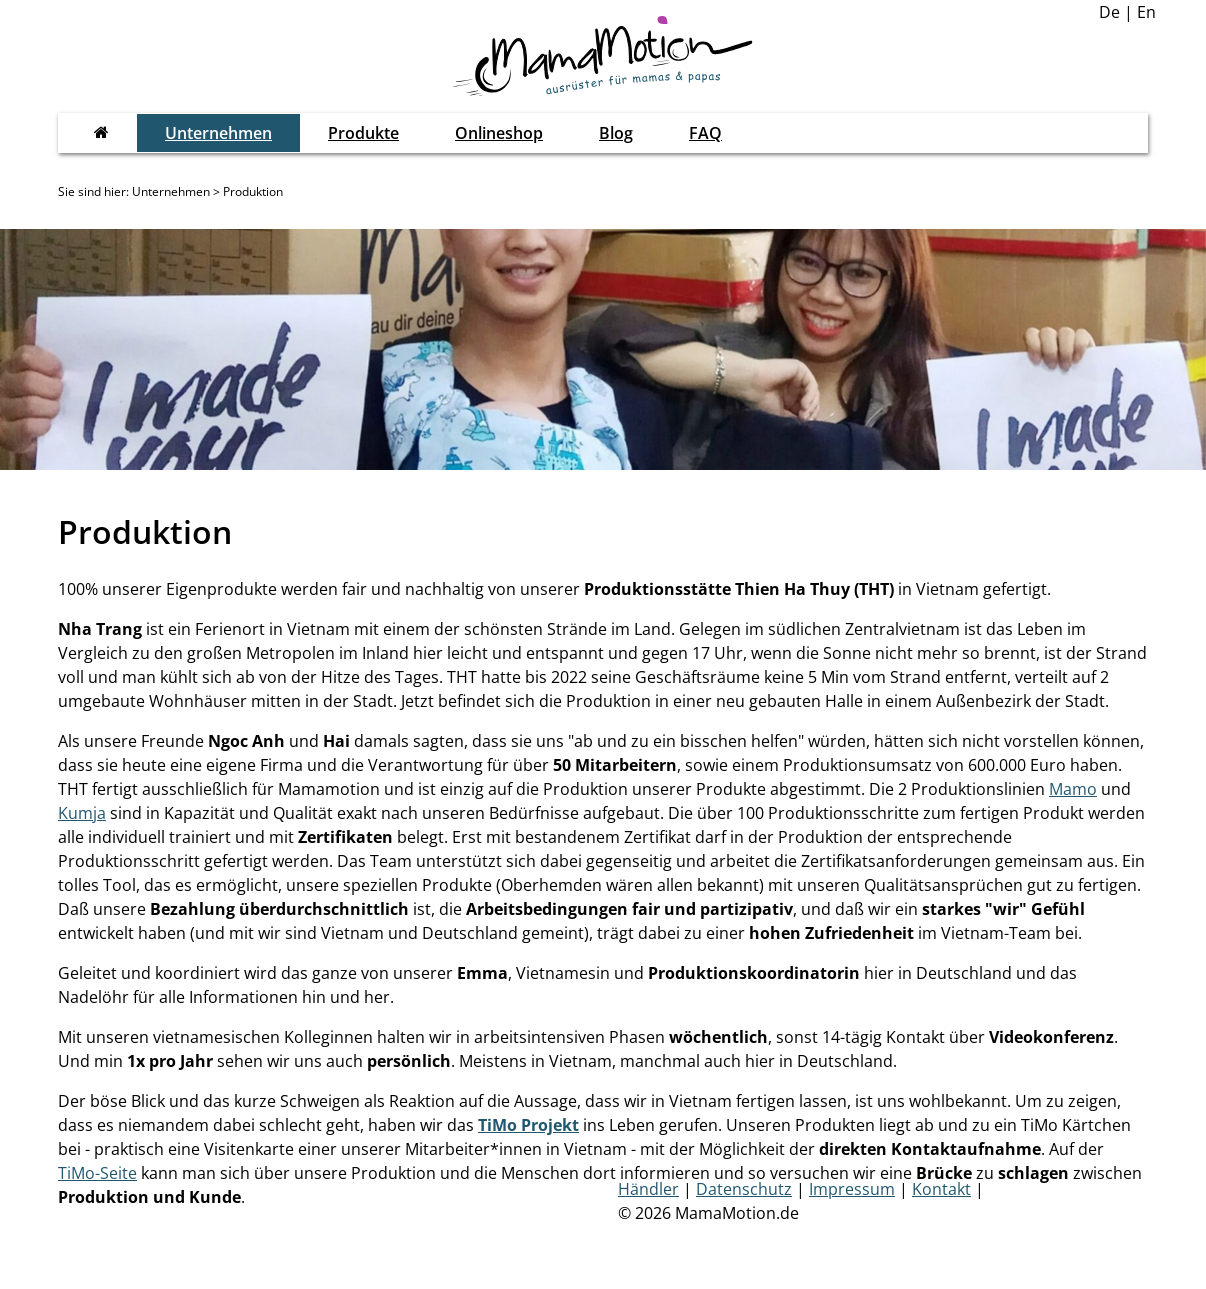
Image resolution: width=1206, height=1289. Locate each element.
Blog (616, 133)
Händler (648, 1189)
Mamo (1073, 789)
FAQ (705, 133)
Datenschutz (744, 1189)
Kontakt (941, 1189)
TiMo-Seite (97, 1173)
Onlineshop (499, 133)
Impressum (852, 1189)
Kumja (82, 813)
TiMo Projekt (528, 1125)
